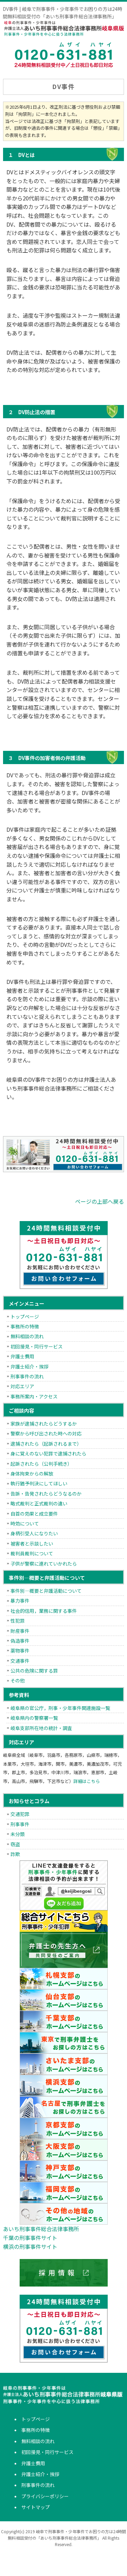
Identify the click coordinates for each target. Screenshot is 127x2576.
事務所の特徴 (24, 1326)
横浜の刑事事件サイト (30, 2246)
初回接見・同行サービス (36, 1346)
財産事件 (19, 1630)
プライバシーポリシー (45, 2496)
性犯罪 (17, 1620)
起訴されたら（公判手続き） (41, 1463)
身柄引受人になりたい (34, 1533)
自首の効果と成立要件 (34, 1513)
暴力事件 (19, 1600)
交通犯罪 (19, 1814)
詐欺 (15, 1854)
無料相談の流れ (27, 1336)
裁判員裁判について (31, 1553)
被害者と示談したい (31, 1543)
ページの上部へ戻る (99, 1201)
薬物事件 (19, 1650)
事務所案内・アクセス (34, 1396)
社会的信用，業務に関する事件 (43, 1610)
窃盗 (15, 1844)
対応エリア (22, 1386)
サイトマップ (35, 2507)
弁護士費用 (22, 1356)
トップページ (24, 1316)
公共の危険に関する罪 (34, 1670)
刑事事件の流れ (27, 1376)
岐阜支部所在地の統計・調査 (41, 1728)
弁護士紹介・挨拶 (29, 1366)
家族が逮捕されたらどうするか (43, 1423)
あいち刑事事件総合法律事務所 (41, 2229)
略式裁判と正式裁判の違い (38, 1503)
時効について (24, 1523)
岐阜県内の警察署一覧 (34, 1717)
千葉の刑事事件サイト (30, 2238)
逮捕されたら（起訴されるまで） (46, 1443)
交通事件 (19, 1660)
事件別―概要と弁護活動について (46, 1590)
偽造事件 (19, 1640)
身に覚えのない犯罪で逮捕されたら (48, 1453)
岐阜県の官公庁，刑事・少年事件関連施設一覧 (60, 1708)
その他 (17, 1680)
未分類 (17, 1834)
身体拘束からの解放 (31, 1473)
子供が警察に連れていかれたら (43, 1563)
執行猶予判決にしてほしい (38, 1483)
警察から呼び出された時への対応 (46, 1433)
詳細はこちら (86, 1781)
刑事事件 (19, 1824)
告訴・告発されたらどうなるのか (46, 1493)
